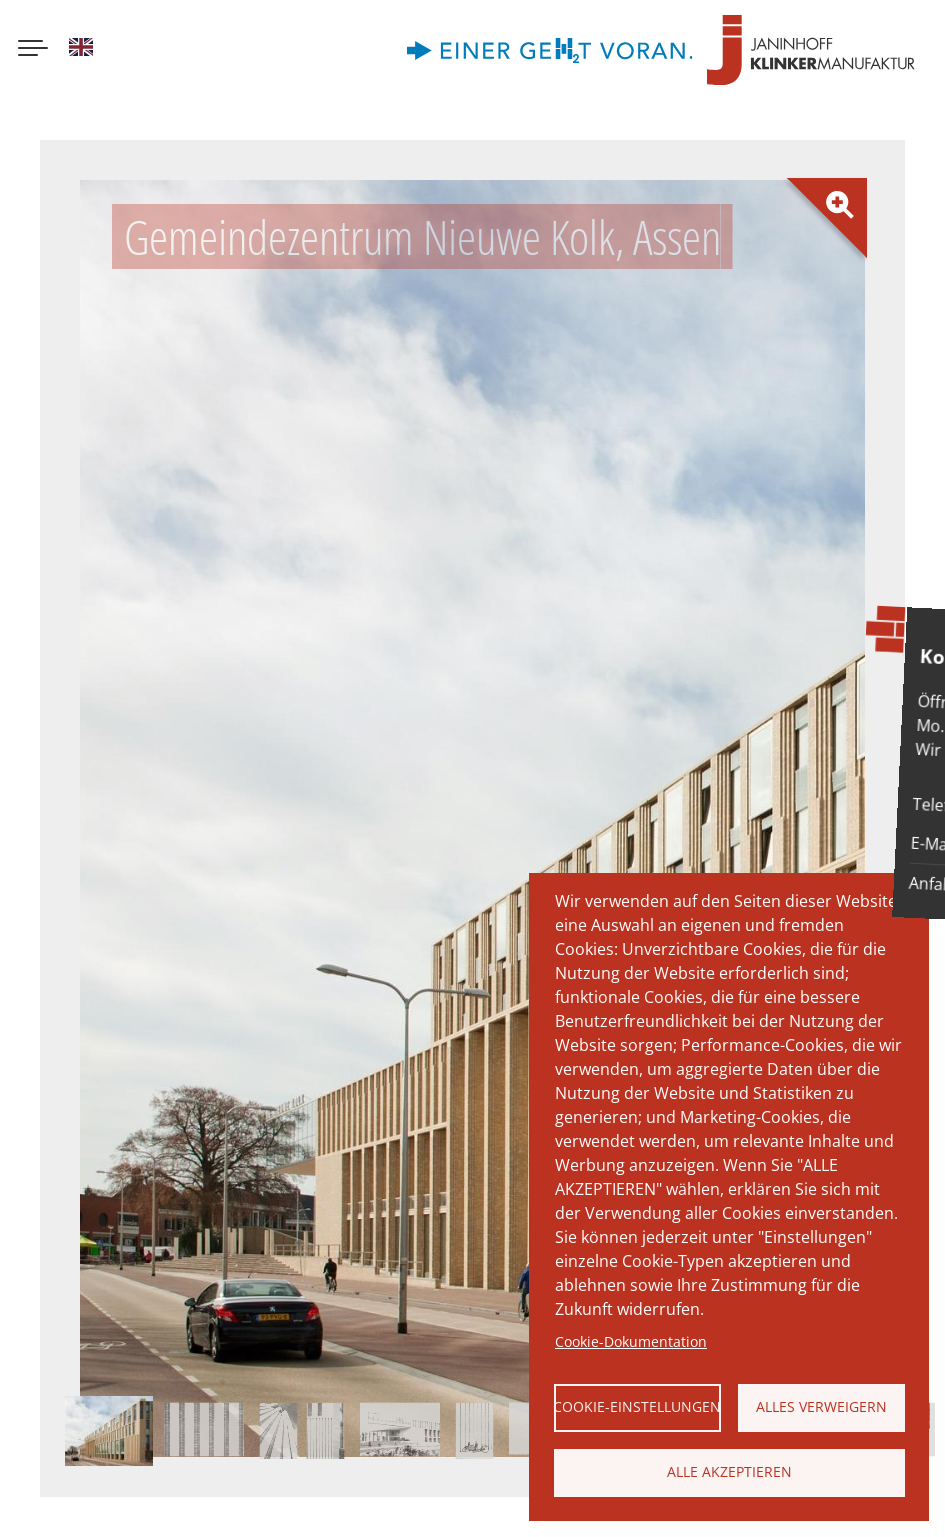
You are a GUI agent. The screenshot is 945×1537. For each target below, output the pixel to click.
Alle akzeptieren (729, 1471)
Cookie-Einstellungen (637, 1406)
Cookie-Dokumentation (631, 1341)
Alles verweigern (821, 1406)
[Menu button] (33, 50)
